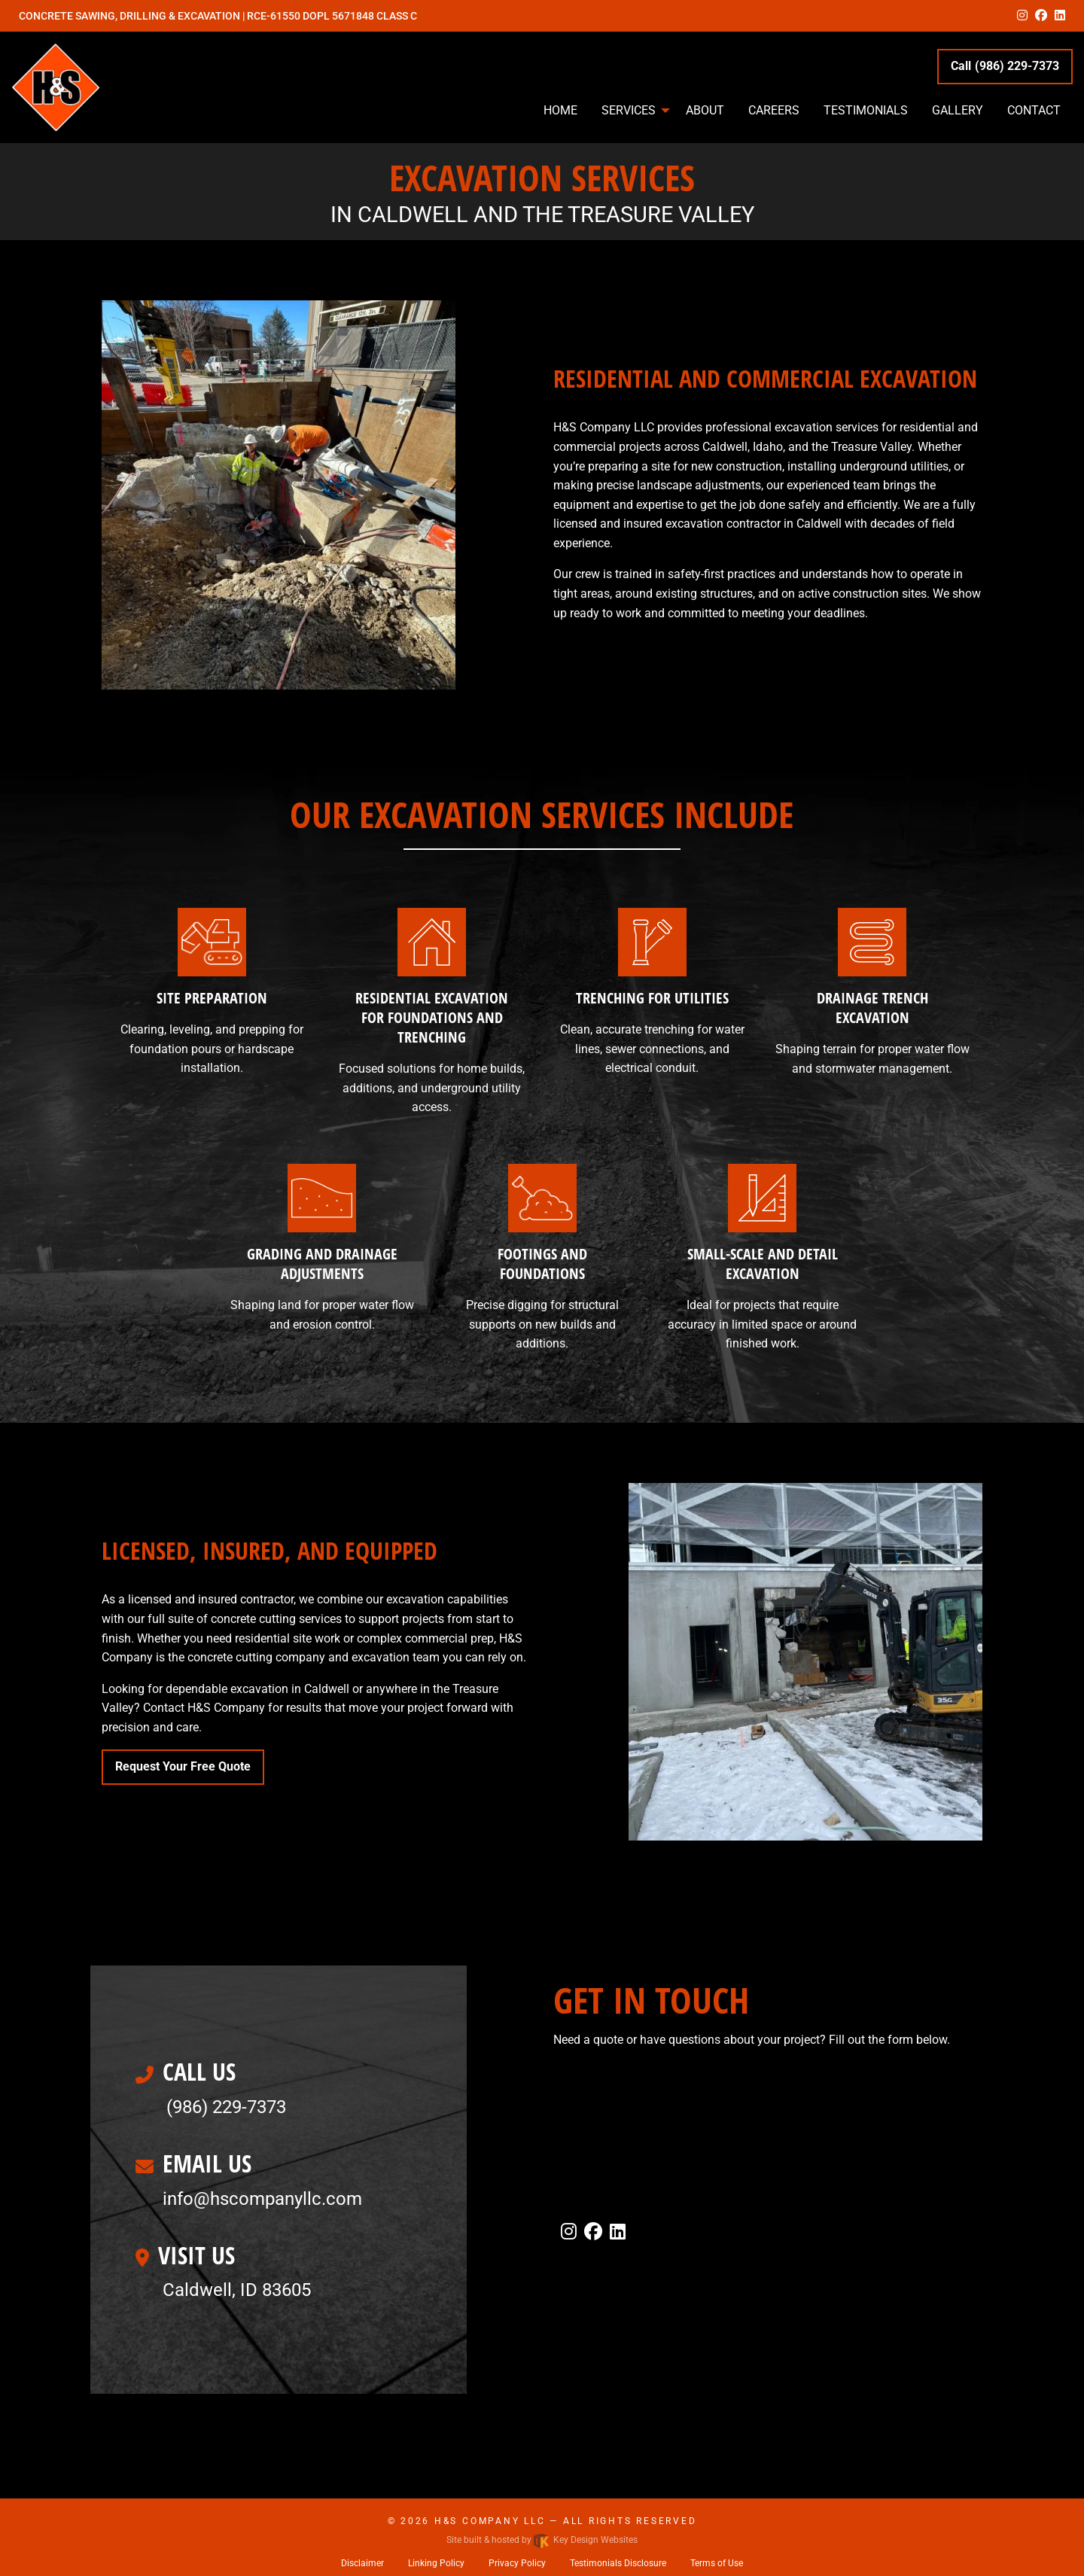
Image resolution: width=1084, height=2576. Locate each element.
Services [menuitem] (628, 110)
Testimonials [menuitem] (866, 110)
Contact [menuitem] (1034, 110)
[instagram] (1022, 15)
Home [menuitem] (560, 110)
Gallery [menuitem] (957, 110)
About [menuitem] (705, 110)
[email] (262, 2198)
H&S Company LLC (490, 2521)
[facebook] (1041, 15)
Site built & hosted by (542, 2540)
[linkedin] (1060, 15)
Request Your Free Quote (183, 1766)
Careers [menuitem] (773, 110)
